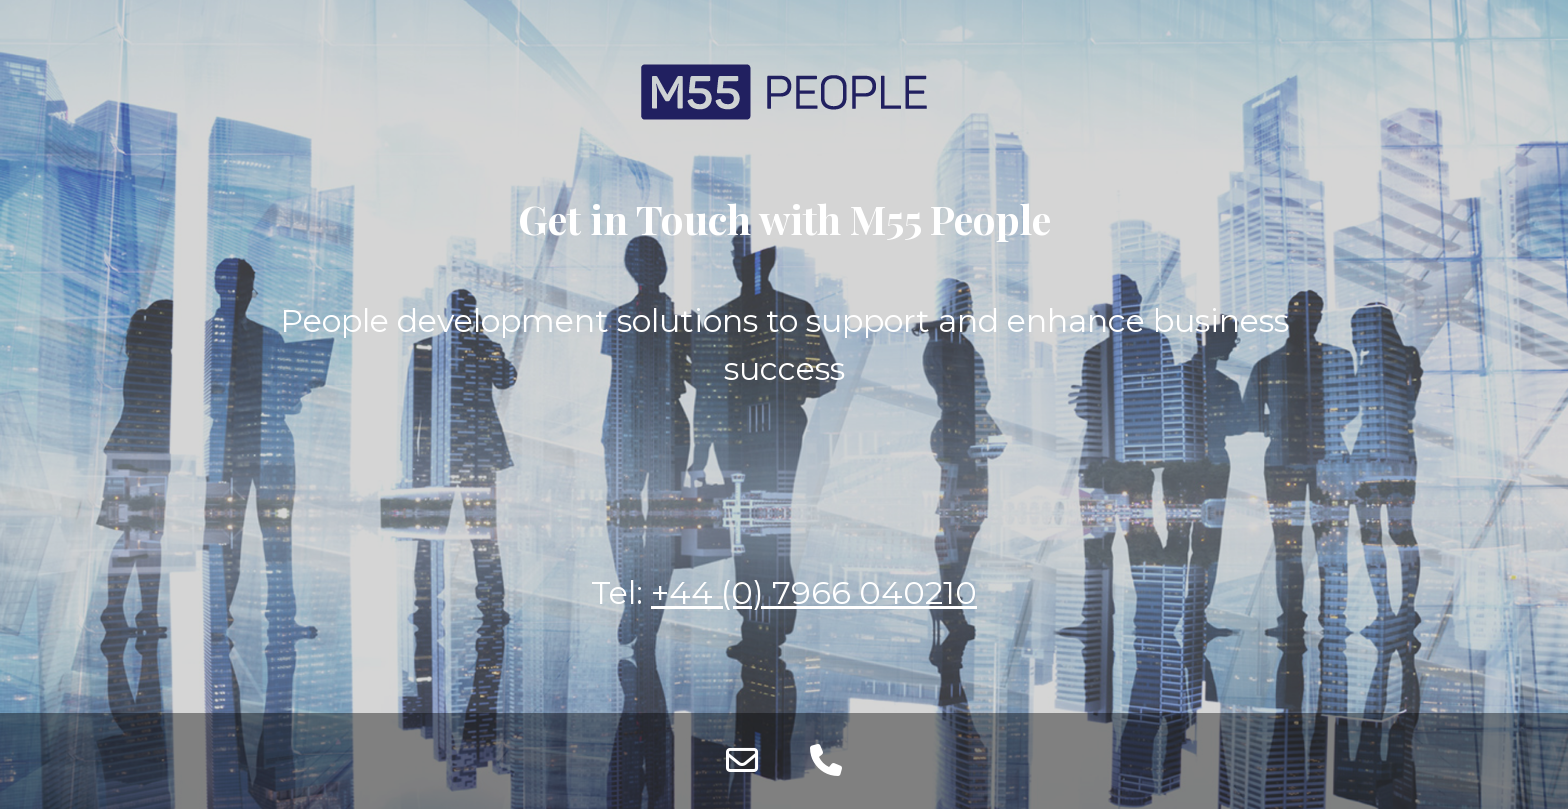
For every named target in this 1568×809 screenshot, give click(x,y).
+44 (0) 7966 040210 (814, 592)
